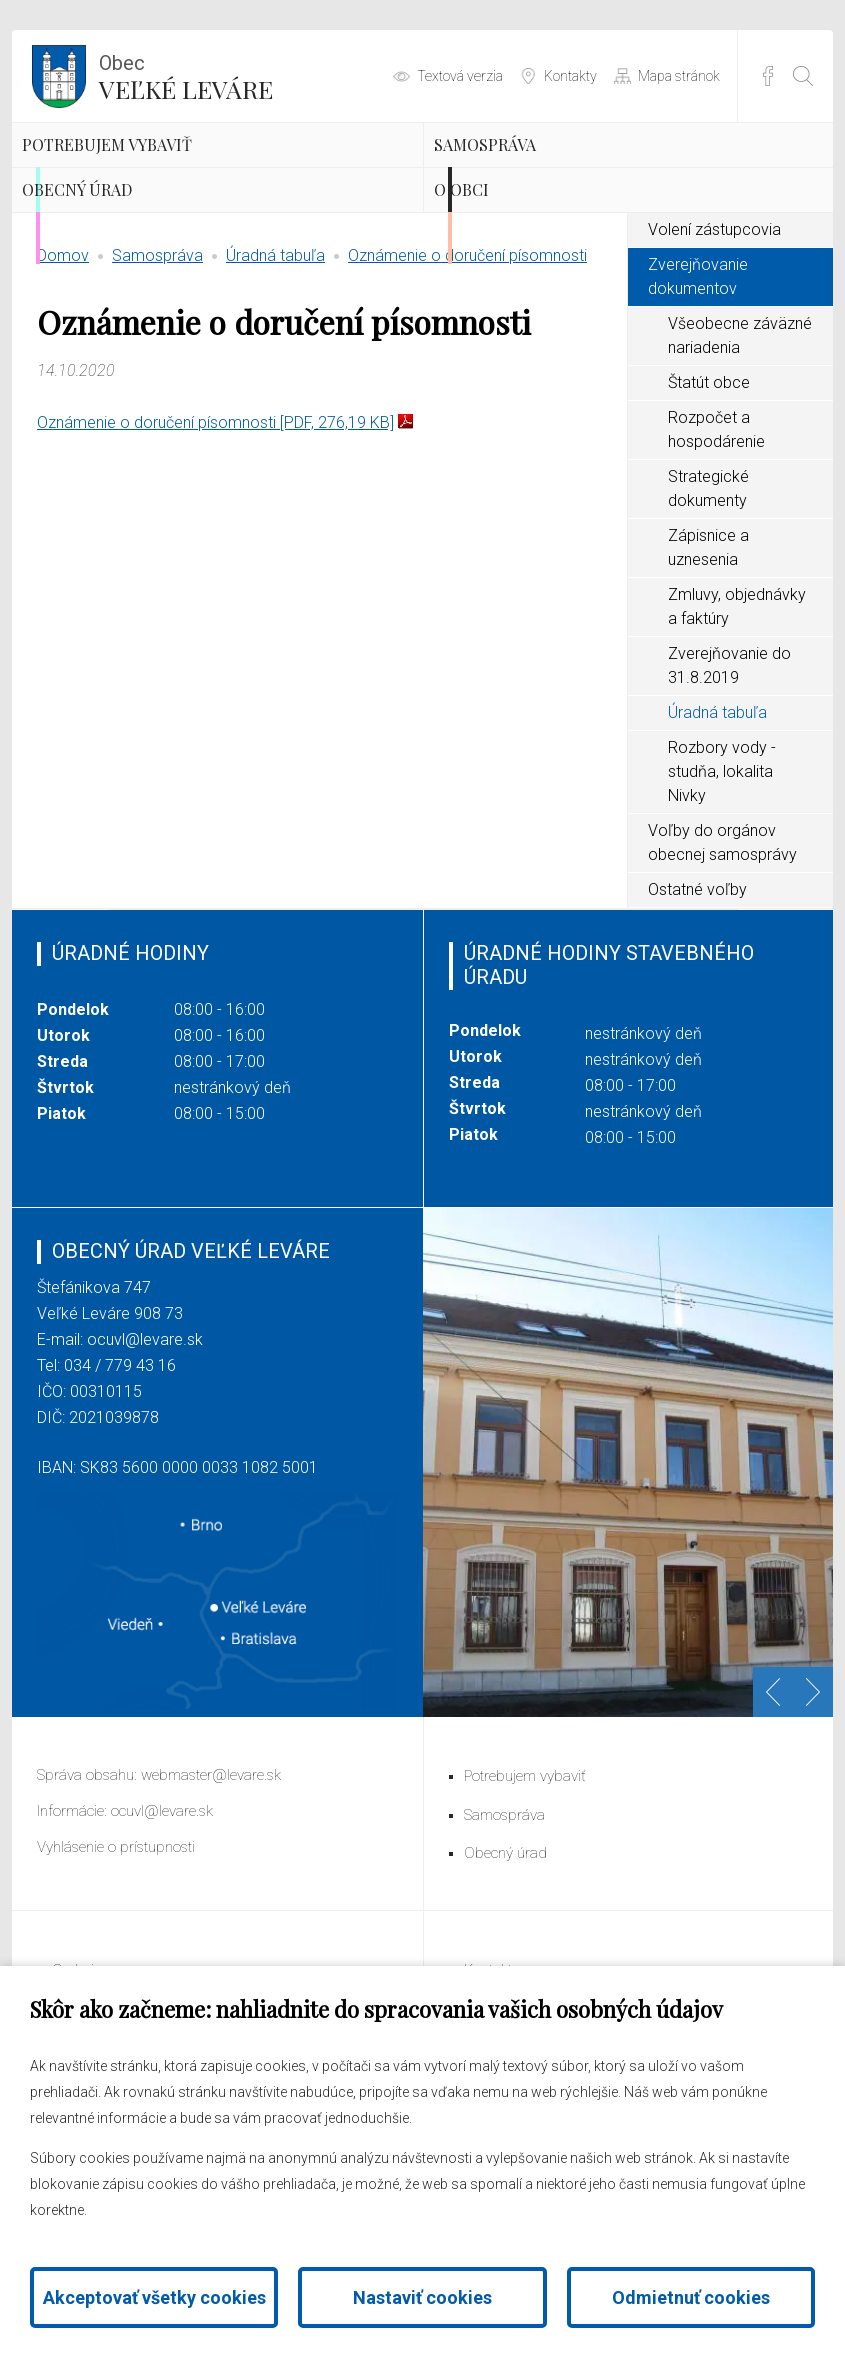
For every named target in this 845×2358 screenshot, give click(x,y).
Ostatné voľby (697, 1009)
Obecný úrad (135, 280)
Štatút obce (709, 502)
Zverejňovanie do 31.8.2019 (729, 785)
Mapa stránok (679, 76)
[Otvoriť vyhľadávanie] (803, 76)
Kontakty (570, 76)
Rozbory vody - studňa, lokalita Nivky (722, 891)
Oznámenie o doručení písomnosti (467, 375)
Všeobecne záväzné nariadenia (740, 455)
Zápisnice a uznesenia (708, 667)
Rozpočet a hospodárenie (716, 549)
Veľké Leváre (186, 75)
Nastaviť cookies (422, 2297)
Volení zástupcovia (714, 349)
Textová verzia (460, 76)
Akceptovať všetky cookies (154, 2297)
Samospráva (542, 175)
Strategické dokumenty (708, 608)
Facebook (768, 76)
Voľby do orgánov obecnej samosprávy (722, 962)
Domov (63, 375)
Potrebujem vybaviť (180, 175)
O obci (505, 280)
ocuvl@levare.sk (145, 1459)
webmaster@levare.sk (211, 1895)
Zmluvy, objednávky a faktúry (737, 726)
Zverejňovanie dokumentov (698, 396)
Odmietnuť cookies (691, 2297)
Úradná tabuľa (275, 375)
